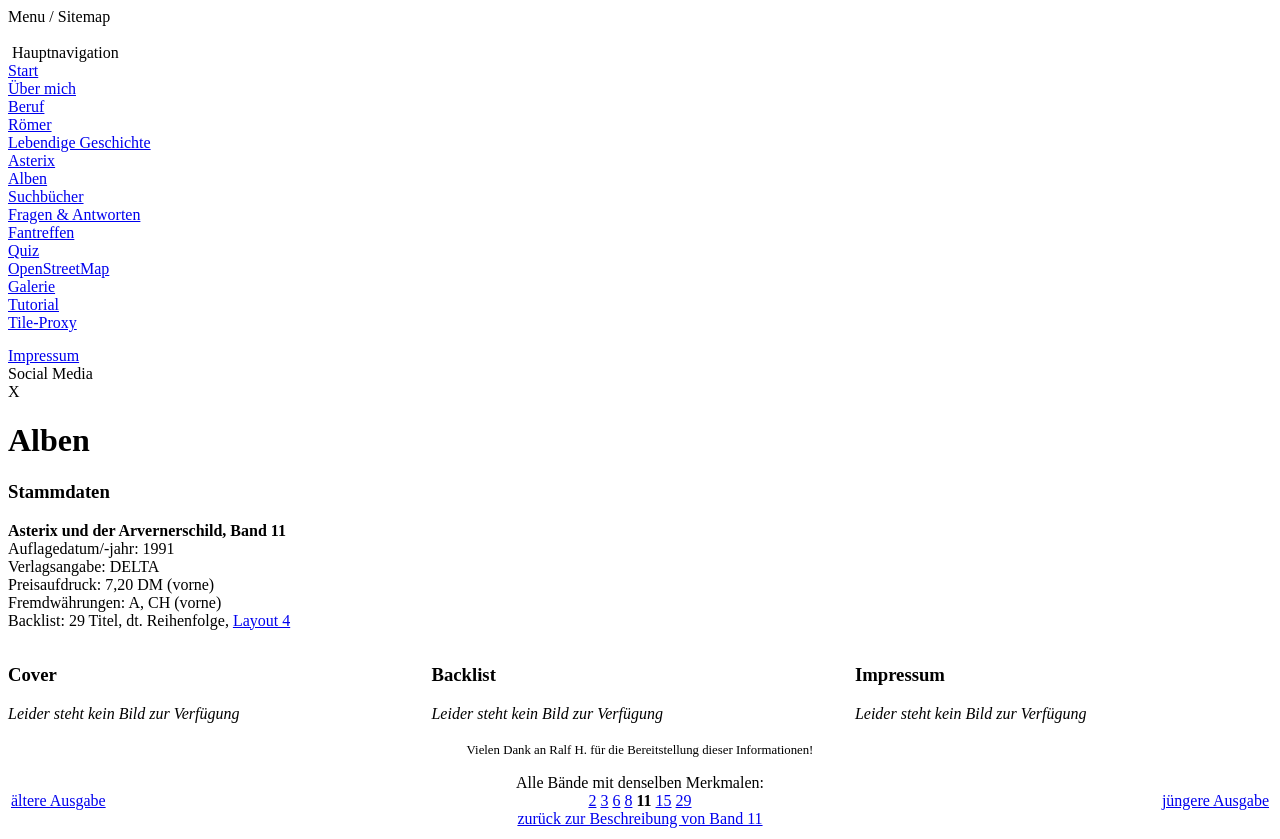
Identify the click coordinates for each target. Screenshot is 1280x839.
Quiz (23, 250)
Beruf (26, 106)
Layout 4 (261, 620)
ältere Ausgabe (58, 800)
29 (684, 800)
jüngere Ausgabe (1215, 800)
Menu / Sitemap (59, 16)
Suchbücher (46, 196)
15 (664, 800)
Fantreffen (41, 232)
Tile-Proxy (42, 322)
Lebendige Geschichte (79, 142)
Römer (30, 124)
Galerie (31, 286)
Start (23, 70)
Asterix (31, 160)
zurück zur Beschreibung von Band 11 (639, 818)
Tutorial (33, 304)
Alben (27, 178)
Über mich (42, 88)
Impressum (43, 355)
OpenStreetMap (58, 268)
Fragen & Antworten (74, 214)
